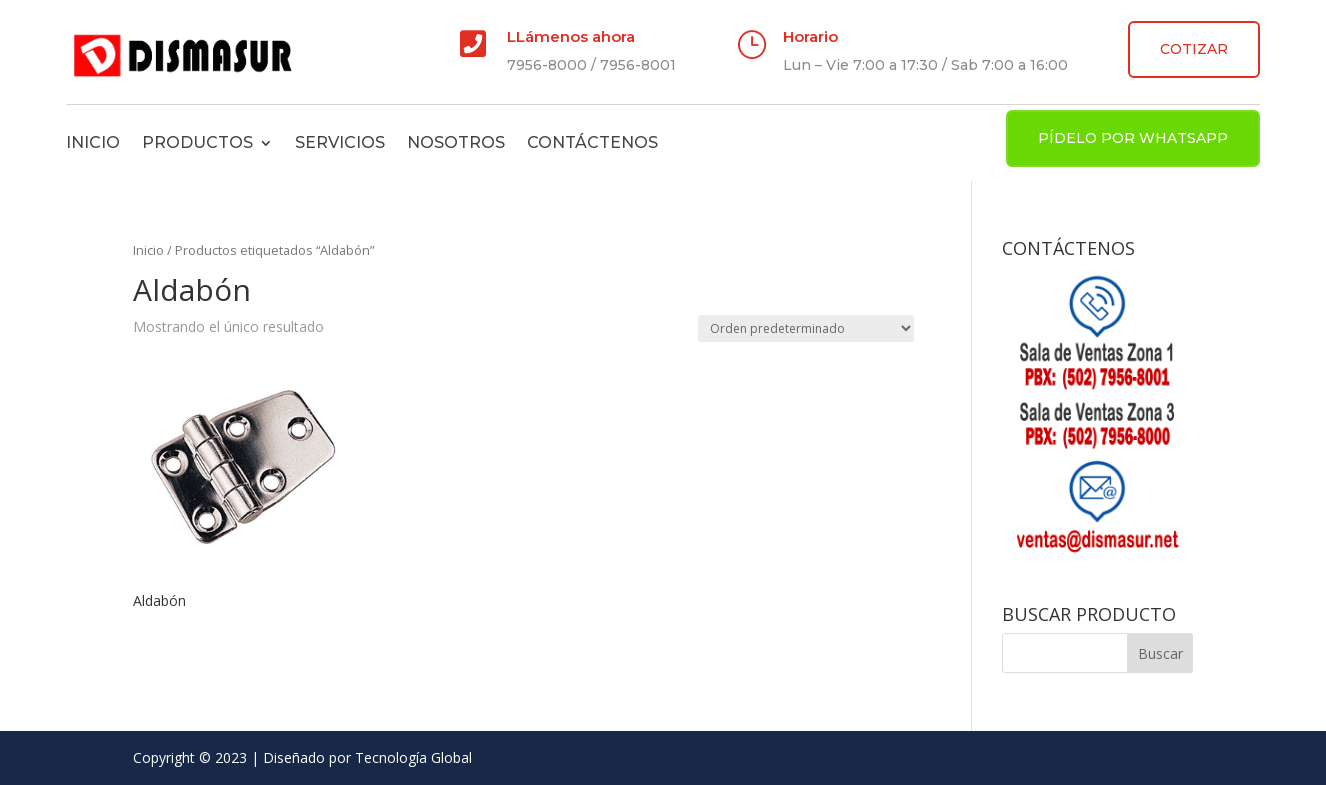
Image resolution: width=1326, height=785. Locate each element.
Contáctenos (592, 142)
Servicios (340, 142)
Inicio (93, 142)
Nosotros (456, 142)
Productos (197, 142)
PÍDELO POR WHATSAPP (1133, 138)
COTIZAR (1194, 49)
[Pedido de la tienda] (806, 328)
